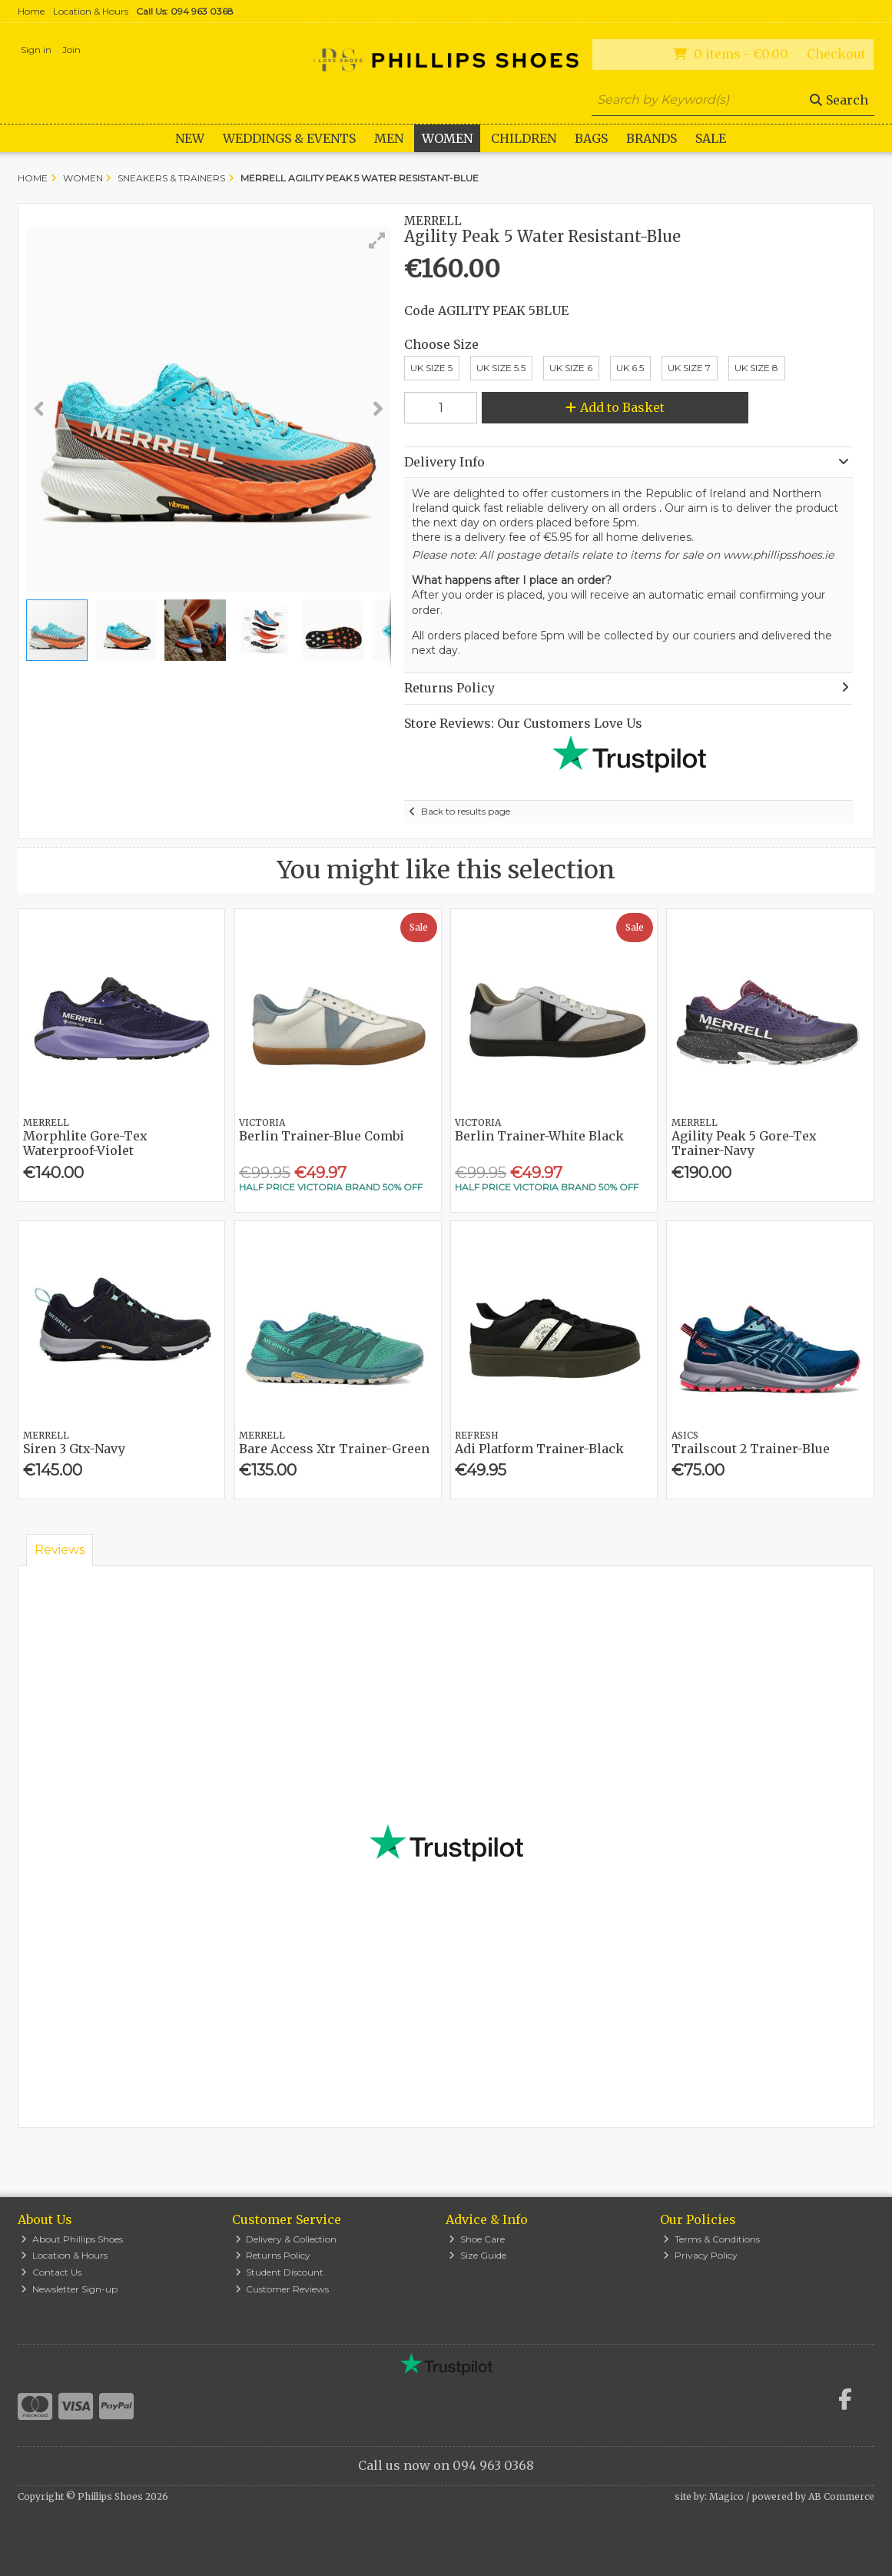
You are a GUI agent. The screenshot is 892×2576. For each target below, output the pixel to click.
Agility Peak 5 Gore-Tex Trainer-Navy (744, 1143)
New (189, 138)
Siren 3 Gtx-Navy (74, 1448)
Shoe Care (477, 2239)
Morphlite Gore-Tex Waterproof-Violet (85, 1143)
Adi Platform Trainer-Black (539, 1448)
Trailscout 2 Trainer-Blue (750, 1448)
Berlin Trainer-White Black (539, 1136)
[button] (377, 240)
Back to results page (465, 811)
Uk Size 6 (570, 367)
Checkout (836, 53)
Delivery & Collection (286, 2239)
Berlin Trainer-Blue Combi (321, 1136)
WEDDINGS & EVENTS (289, 138)
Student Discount (279, 2272)
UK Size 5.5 (501, 367)
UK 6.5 (630, 367)
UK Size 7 (689, 367)
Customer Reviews (282, 2289)
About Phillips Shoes (72, 2239)
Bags (591, 138)
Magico (726, 2496)
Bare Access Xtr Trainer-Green (334, 1448)
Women (447, 138)
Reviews (60, 1549)
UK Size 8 (756, 367)
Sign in (36, 49)
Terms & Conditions (711, 2239)
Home (31, 11)
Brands (651, 138)
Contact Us (51, 2272)
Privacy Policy (700, 2255)
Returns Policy (273, 2255)
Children (523, 138)
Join (71, 49)
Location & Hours (90, 11)
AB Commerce (841, 2496)
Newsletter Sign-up (69, 2289)
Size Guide (477, 2255)
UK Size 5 (431, 367)
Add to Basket (615, 407)
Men (388, 138)
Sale (710, 138)
